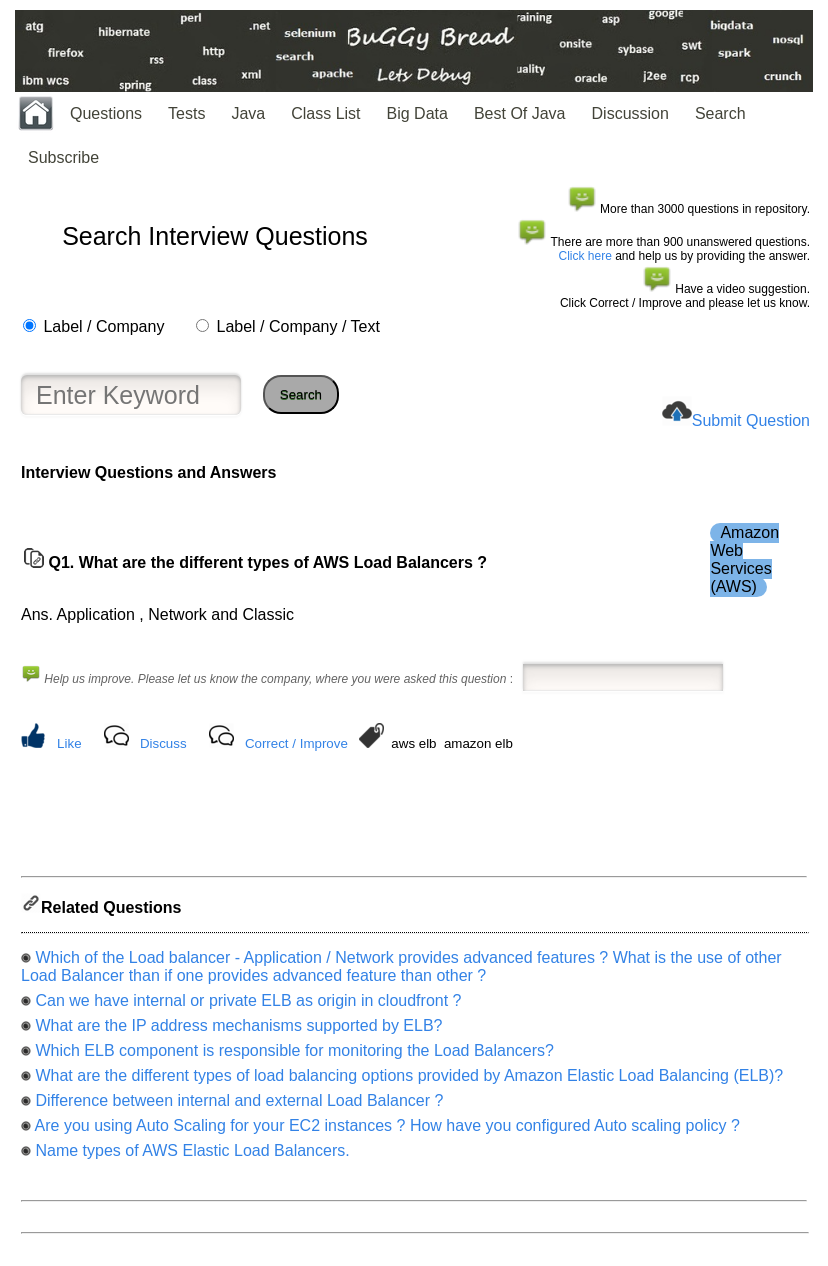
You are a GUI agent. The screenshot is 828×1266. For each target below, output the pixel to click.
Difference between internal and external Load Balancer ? (239, 1106)
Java (248, 113)
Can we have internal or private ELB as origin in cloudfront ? (248, 1006)
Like (69, 743)
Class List (325, 113)
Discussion (630, 113)
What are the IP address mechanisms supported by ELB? (238, 1031)
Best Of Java (520, 113)
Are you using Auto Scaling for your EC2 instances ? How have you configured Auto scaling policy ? (387, 1131)
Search (720, 113)
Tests (186, 113)
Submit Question (751, 420)
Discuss (163, 743)
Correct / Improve (296, 743)
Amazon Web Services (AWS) (744, 559)
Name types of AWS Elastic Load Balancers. (192, 1156)
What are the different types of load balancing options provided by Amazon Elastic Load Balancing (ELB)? (409, 1081)
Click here (585, 256)
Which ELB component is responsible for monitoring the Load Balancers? (294, 1056)
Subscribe (63, 157)
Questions (106, 113)
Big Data (417, 113)
